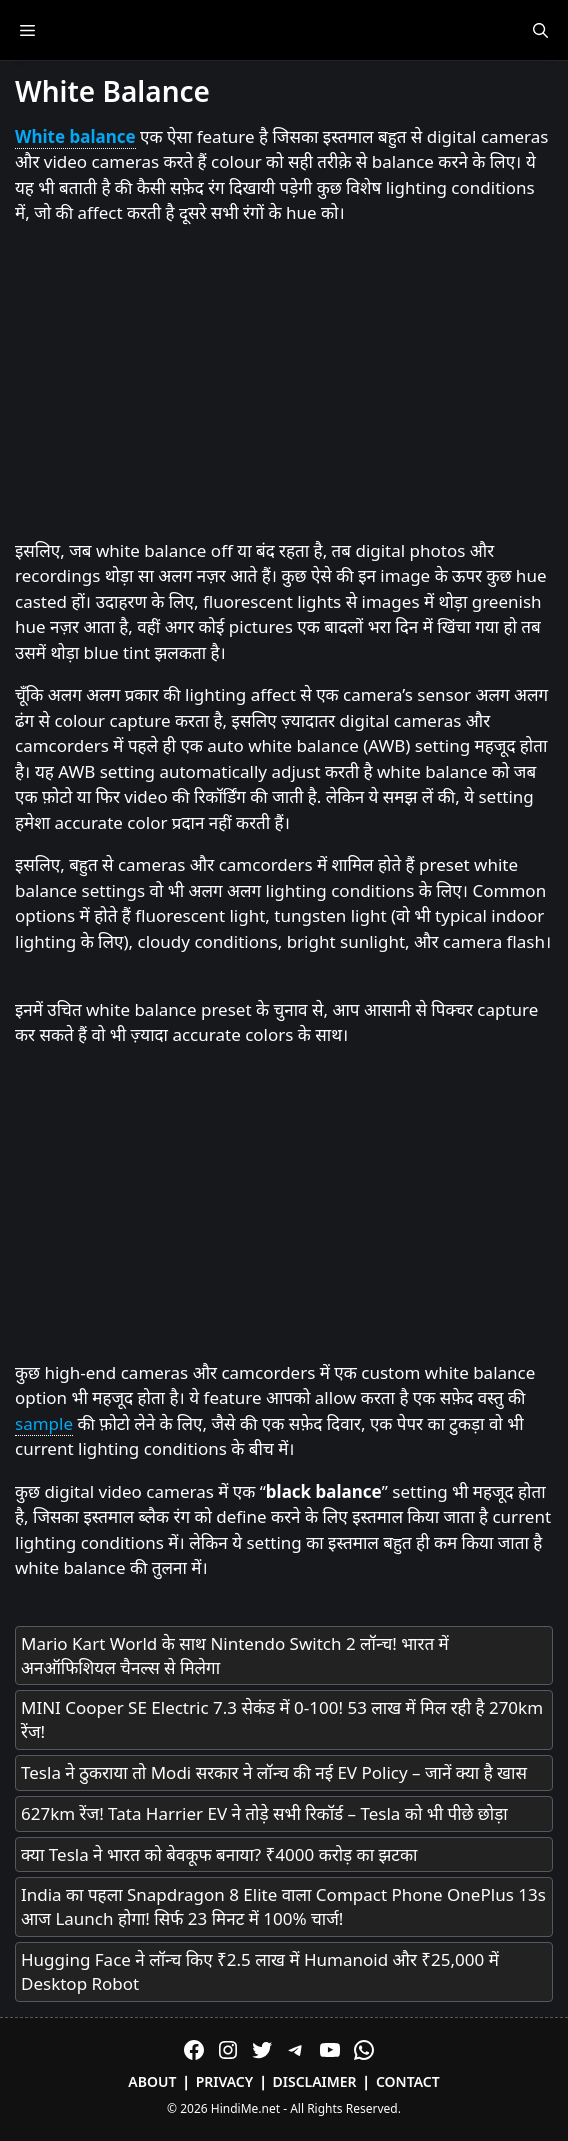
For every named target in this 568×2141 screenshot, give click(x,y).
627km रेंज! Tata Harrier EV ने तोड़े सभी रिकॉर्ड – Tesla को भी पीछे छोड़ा (264, 1813)
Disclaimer (315, 2081)
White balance (75, 136)
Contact (408, 2081)
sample (44, 1423)
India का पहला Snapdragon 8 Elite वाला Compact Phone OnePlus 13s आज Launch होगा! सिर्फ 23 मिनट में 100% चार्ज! (283, 1906)
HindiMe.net (245, 2108)
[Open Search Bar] (540, 30)
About (152, 2081)
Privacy (225, 2081)
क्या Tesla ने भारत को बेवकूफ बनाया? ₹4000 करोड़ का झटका (219, 1854)
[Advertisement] (284, 383)
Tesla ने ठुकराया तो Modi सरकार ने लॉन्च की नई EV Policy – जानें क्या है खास (274, 1772)
